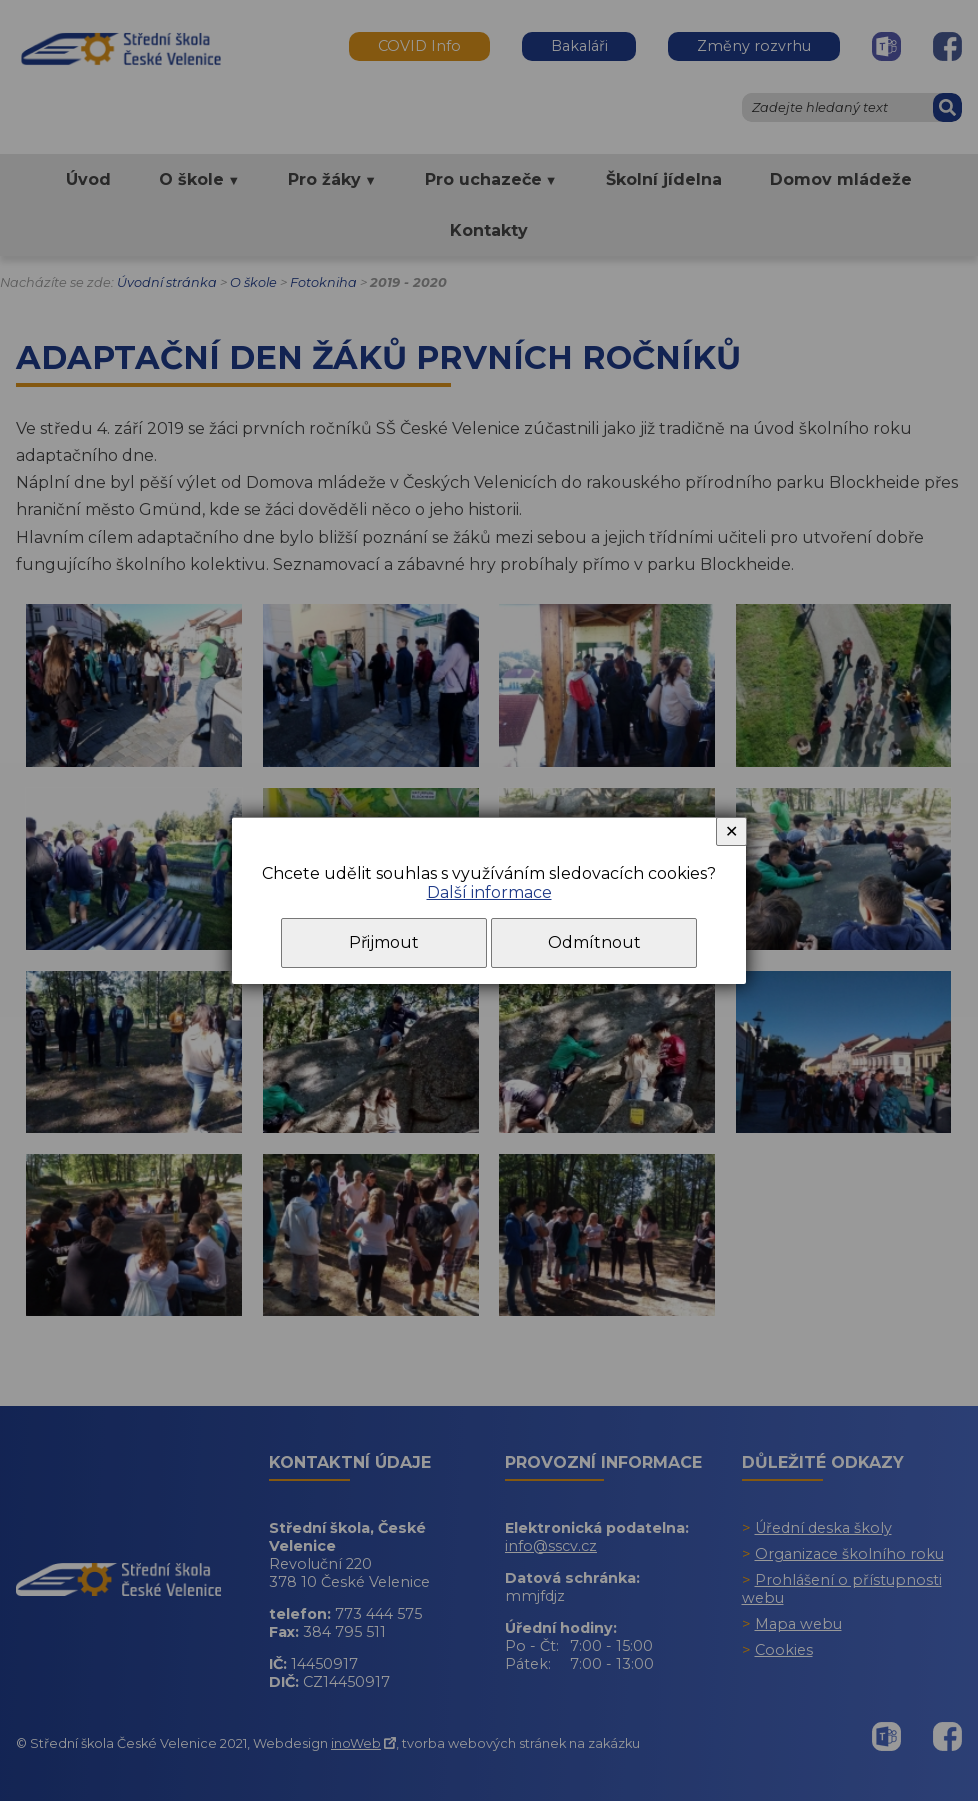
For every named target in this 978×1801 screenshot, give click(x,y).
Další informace (489, 892)
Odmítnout (594, 942)
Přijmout (384, 942)
